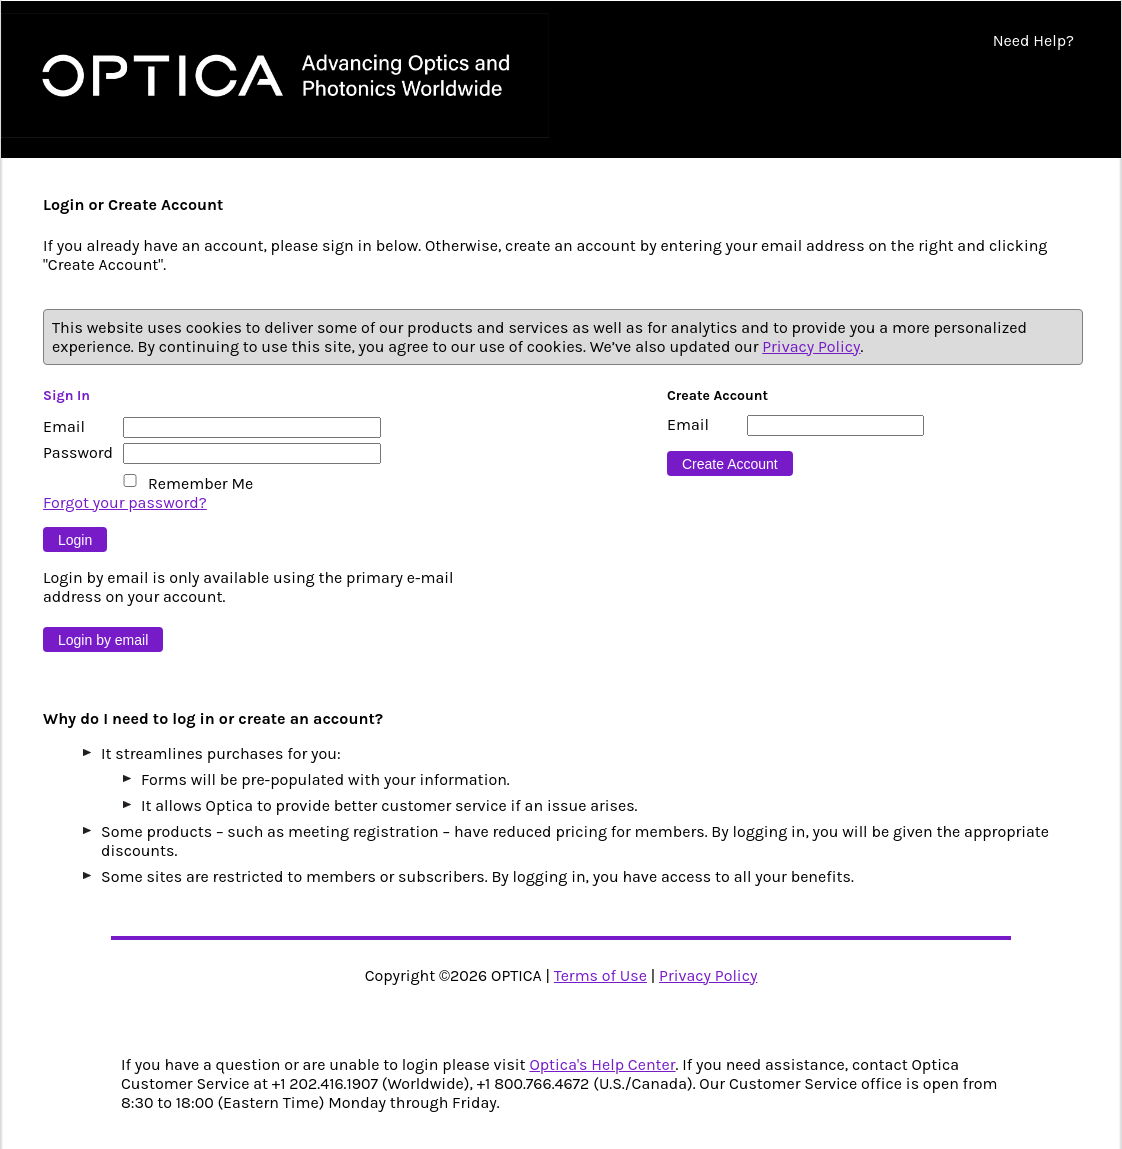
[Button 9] (75, 539)
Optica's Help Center (602, 1064)
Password (78, 452)
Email (64, 426)
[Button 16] (730, 463)
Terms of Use (600, 975)
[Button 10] (103, 639)
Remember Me (200, 483)
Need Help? (1033, 40)
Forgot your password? (125, 502)
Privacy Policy (811, 346)
